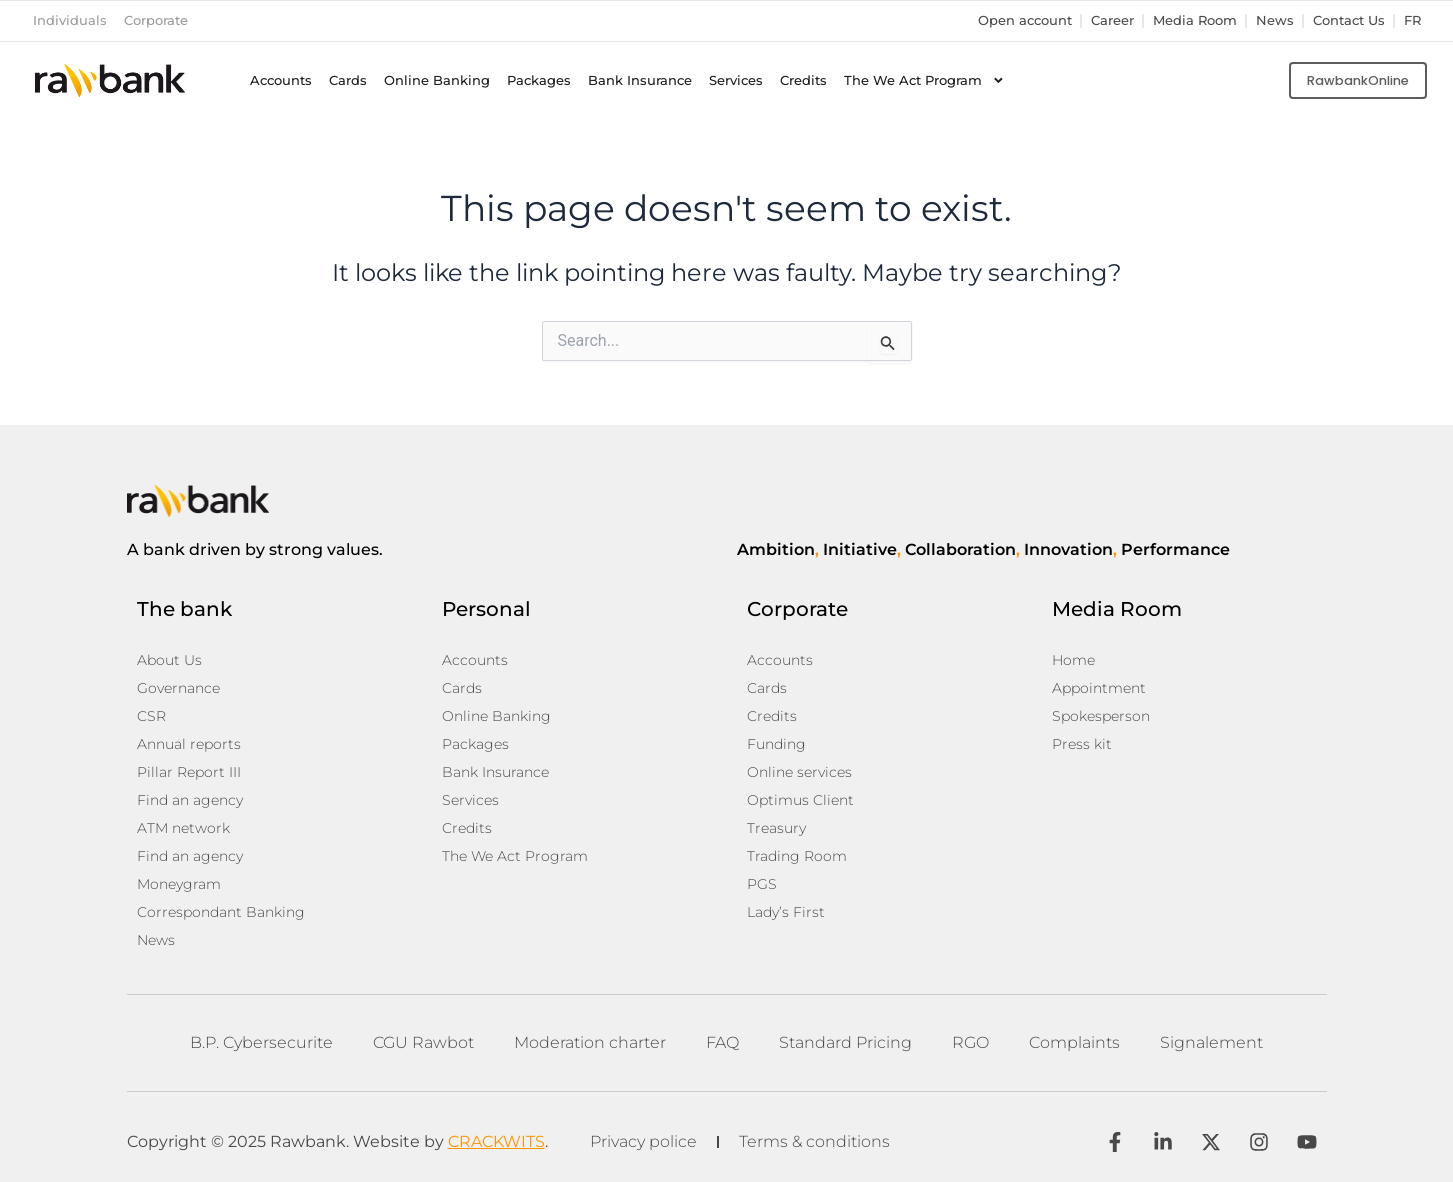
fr (1412, 20)
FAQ (722, 1042)
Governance (178, 688)
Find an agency (190, 800)
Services (736, 80)
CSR (151, 716)
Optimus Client (800, 800)
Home (1073, 660)
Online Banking (437, 80)
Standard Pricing (845, 1042)
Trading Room (797, 856)
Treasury (776, 828)
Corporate (156, 20)
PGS (762, 884)
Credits (803, 80)
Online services (799, 772)
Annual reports (189, 744)
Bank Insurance (640, 80)
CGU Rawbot (423, 1042)
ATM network (183, 828)
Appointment (1099, 688)
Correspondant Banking (221, 912)
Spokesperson (1101, 716)
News (1275, 20)
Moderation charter (590, 1042)
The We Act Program (924, 81)
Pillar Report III (189, 772)
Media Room (1195, 20)
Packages (539, 80)
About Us (169, 660)
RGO (970, 1042)
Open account (1025, 20)
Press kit (1082, 744)
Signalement (1211, 1042)
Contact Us (1349, 20)
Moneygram (179, 884)
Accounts (281, 80)
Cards (348, 80)
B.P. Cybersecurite (261, 1042)
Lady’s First (786, 912)
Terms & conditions (814, 1141)
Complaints (1074, 1042)
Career (1112, 20)
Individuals (70, 20)
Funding (776, 744)
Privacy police (643, 1141)
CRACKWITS (496, 1141)
